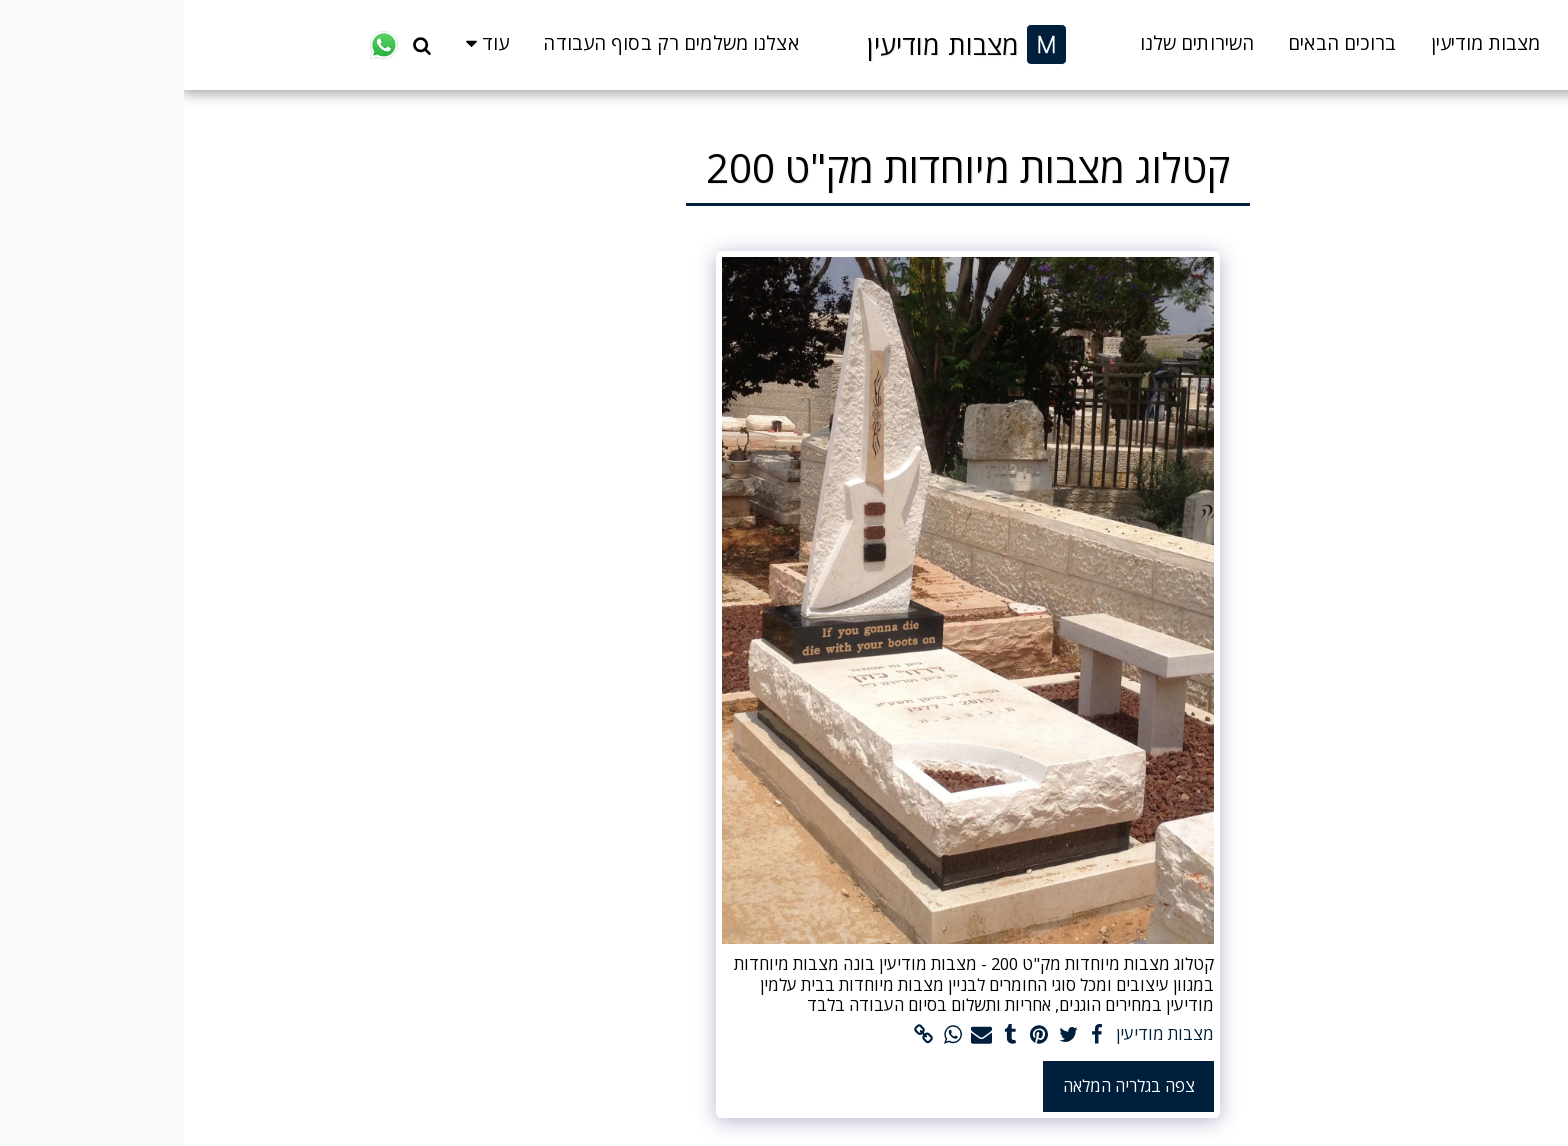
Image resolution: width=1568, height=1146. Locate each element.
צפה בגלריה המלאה (945, 1085)
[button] (238, 45)
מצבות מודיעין (981, 1034)
